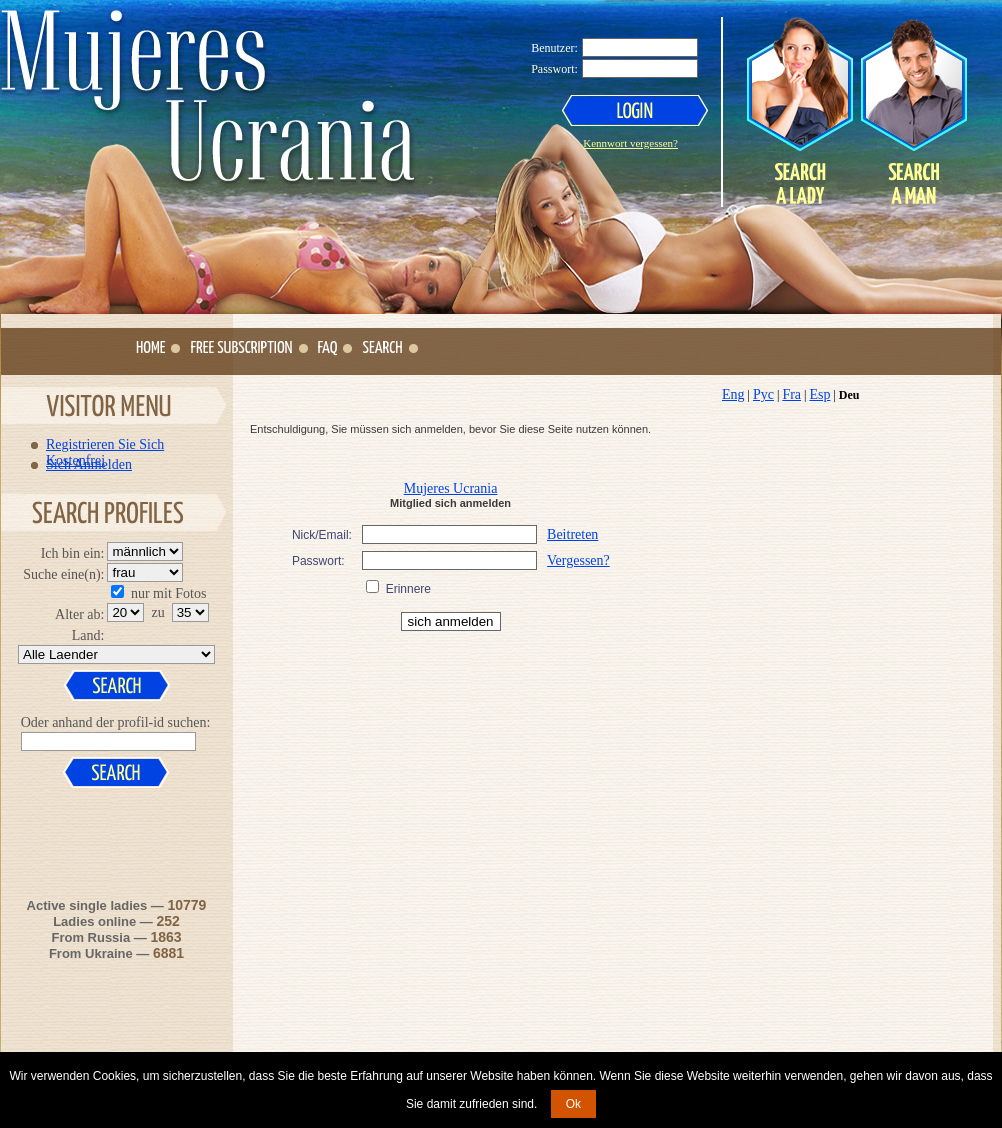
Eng (733, 394)
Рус (763, 394)
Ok (573, 1104)
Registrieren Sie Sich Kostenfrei (105, 444)
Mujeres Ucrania (451, 488)
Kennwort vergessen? (630, 143)
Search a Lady (800, 111)
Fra (791, 394)
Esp (819, 394)
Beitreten (572, 534)
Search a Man (913, 111)
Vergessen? (578, 560)
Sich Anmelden (89, 464)
